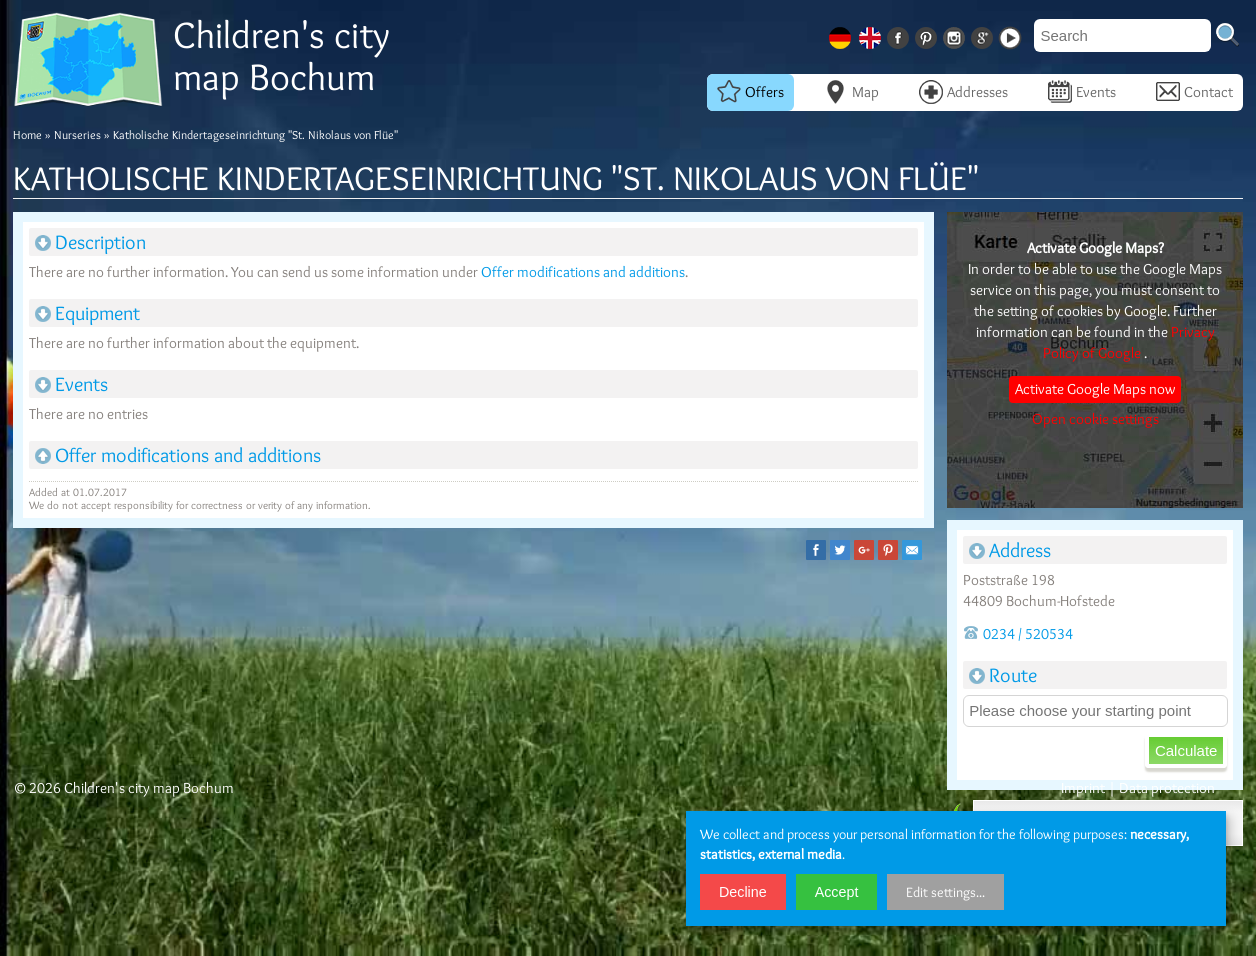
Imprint (1083, 788)
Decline (743, 892)
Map (851, 92)
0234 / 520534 (1018, 634)
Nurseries (77, 134)
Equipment (87, 313)
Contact (1194, 92)
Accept (837, 892)
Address (1010, 550)
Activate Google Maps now (1095, 389)
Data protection (1167, 788)
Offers (750, 92)
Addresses (963, 92)
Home (27, 134)
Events (1082, 92)
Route (1003, 675)
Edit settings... (945, 892)
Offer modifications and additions (583, 272)
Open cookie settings (1095, 419)
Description (90, 242)
